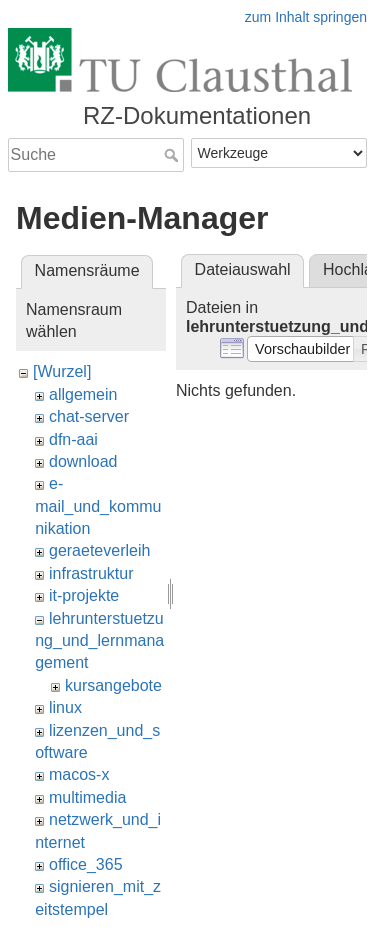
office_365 (86, 864)
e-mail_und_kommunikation (98, 506)
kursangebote (113, 685)
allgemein (83, 394)
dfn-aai (73, 439)
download (83, 461)
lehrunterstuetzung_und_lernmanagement (99, 641)
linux (65, 707)
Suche (173, 155)
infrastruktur (91, 573)
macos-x (79, 774)
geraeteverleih (99, 550)
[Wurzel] (62, 371)
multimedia (87, 797)
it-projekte (84, 595)
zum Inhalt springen (306, 17)
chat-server (89, 416)
